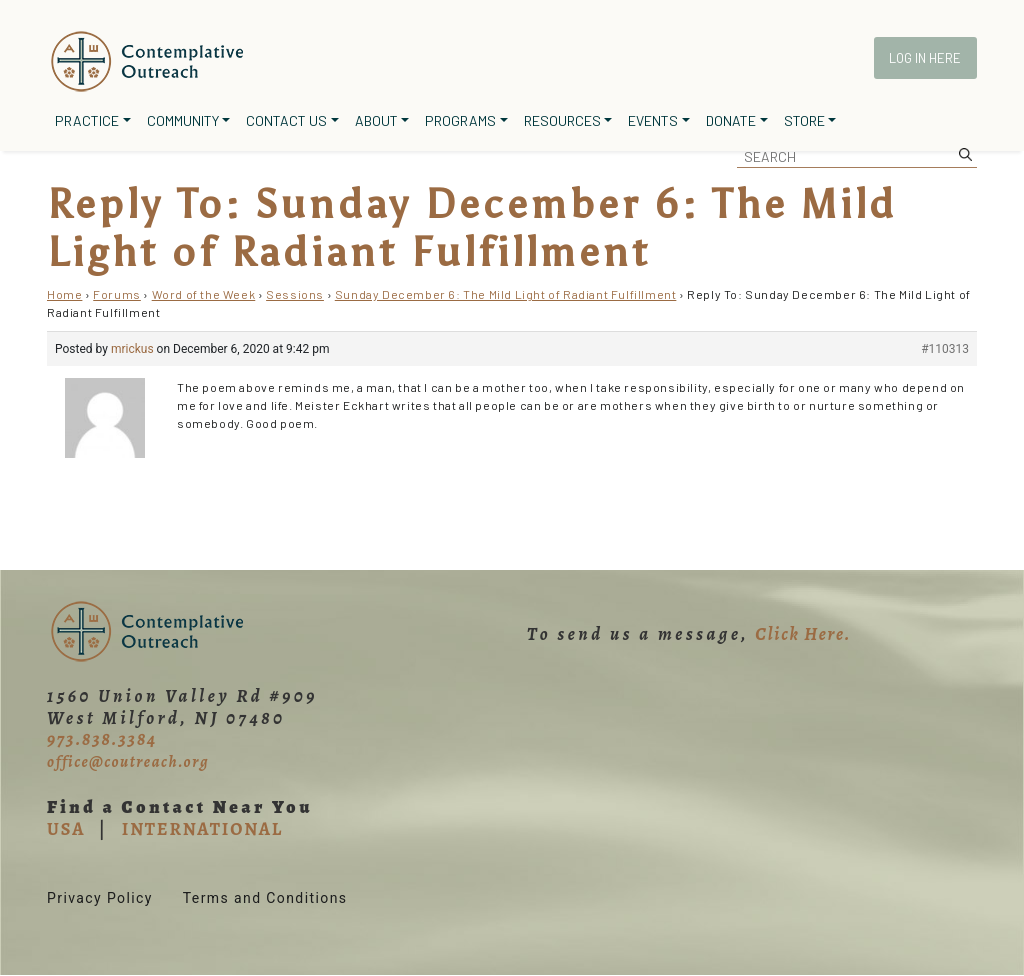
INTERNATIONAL (202, 829)
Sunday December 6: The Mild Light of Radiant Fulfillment (506, 294)
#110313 (945, 349)
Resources (562, 120)
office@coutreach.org (128, 762)
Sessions (295, 294)
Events (653, 120)
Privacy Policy (100, 898)
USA (66, 829)
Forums (117, 294)
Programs (460, 120)
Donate (731, 120)
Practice (87, 120)
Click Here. (803, 634)
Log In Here (925, 58)
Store (804, 120)
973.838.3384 (102, 739)
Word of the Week (204, 294)
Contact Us (286, 120)
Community (183, 120)
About (376, 120)
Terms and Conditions (265, 898)
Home (64, 294)
